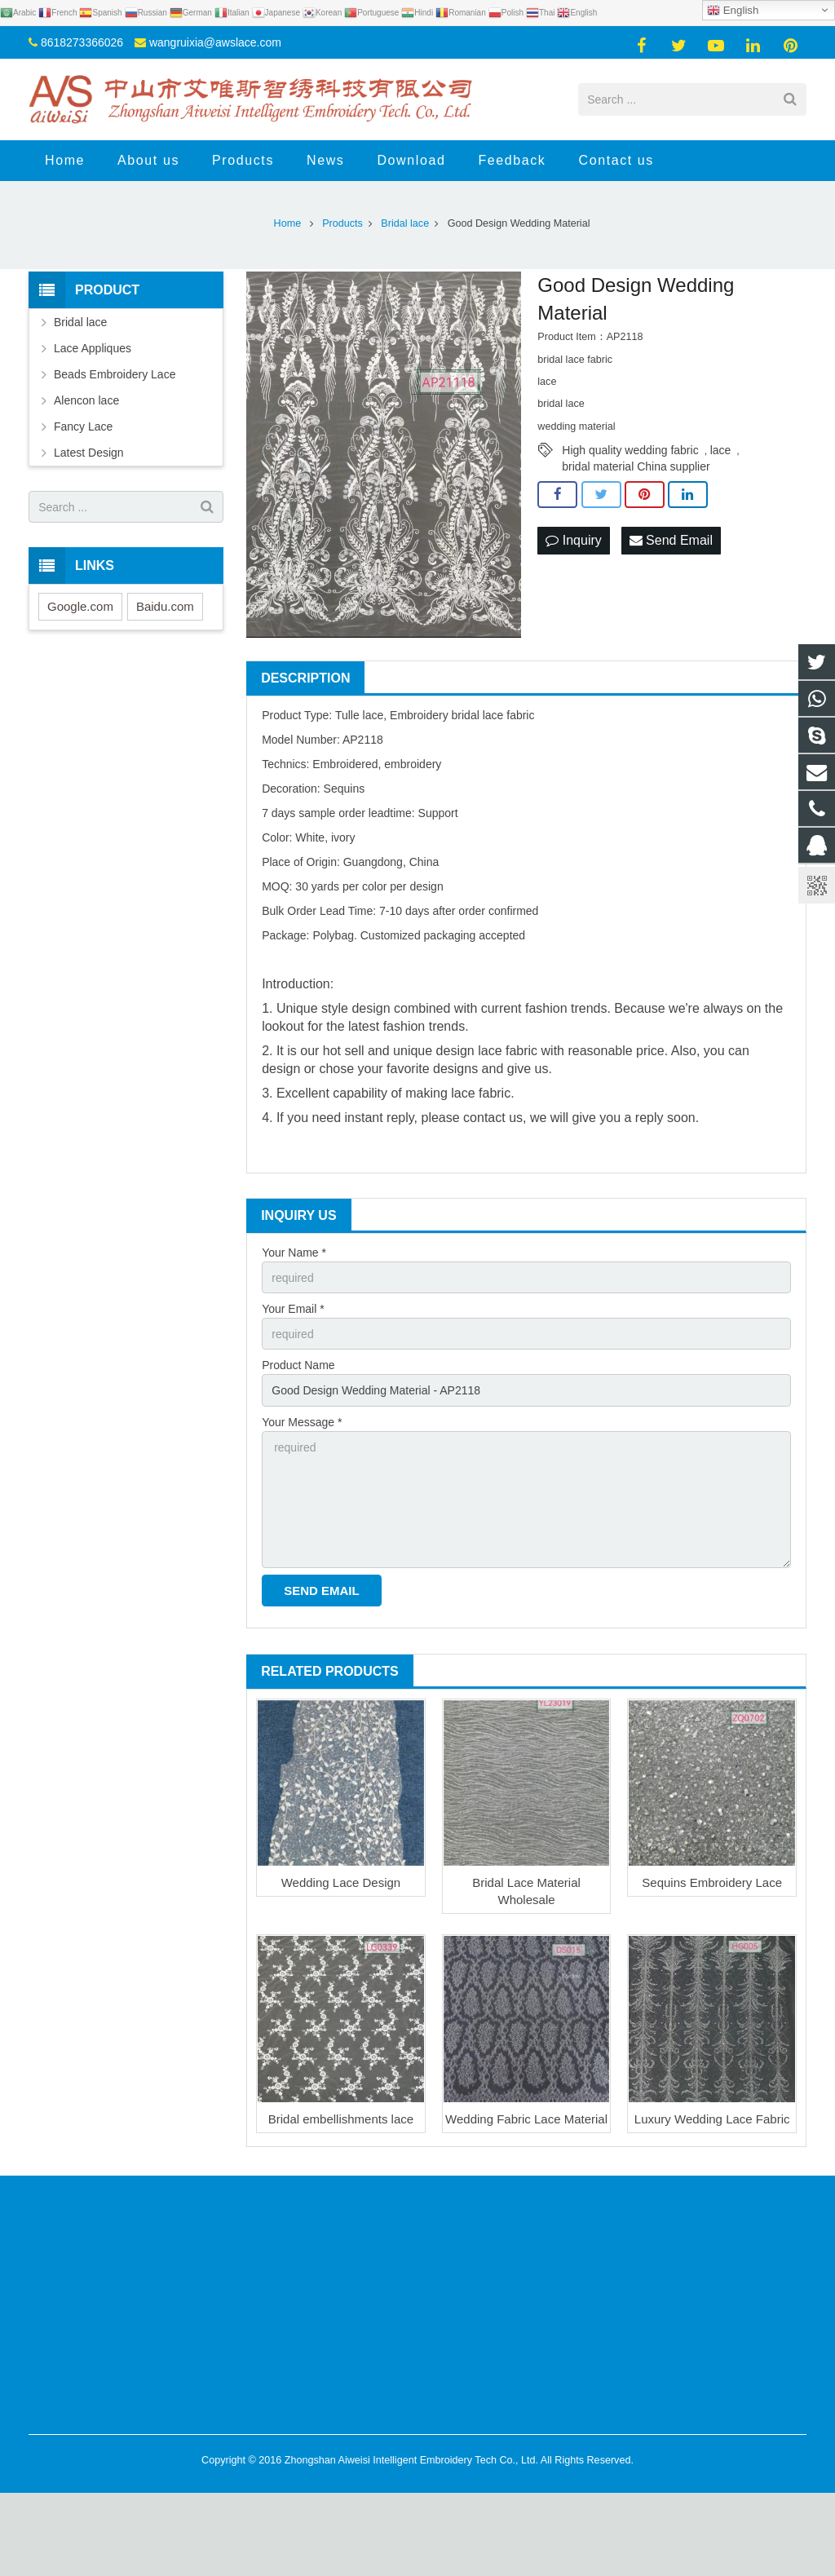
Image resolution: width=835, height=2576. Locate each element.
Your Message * (302, 1422)
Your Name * (294, 1252)
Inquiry (573, 540)
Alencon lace (86, 400)
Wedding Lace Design (340, 1882)
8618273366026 (82, 42)
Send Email (671, 540)
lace (720, 450)
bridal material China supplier (635, 466)
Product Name (298, 1365)
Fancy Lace (83, 426)
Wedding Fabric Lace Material (526, 2119)
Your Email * (293, 1308)
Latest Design (89, 452)
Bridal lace (80, 322)
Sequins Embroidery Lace (712, 1882)
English (732, 10)
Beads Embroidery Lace (114, 374)
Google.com (80, 606)
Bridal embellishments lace (340, 2119)
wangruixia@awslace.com (215, 42)
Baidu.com (165, 606)
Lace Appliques (92, 348)
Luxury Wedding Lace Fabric (712, 2119)
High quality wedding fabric (630, 450)
